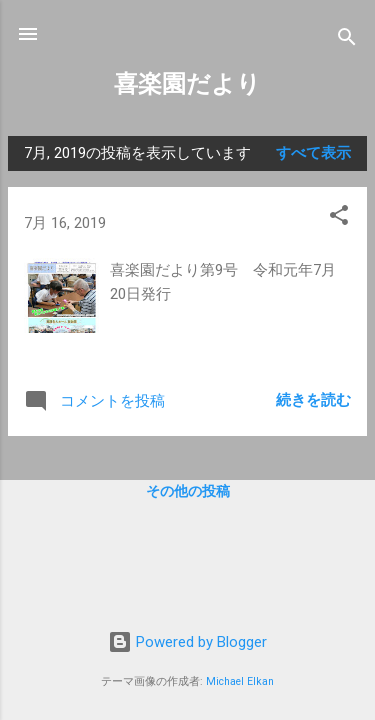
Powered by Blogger (187, 642)
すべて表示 (313, 153)
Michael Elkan (240, 681)
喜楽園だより (187, 84)
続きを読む (313, 400)
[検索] (347, 40)
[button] (339, 218)
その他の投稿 (188, 491)
